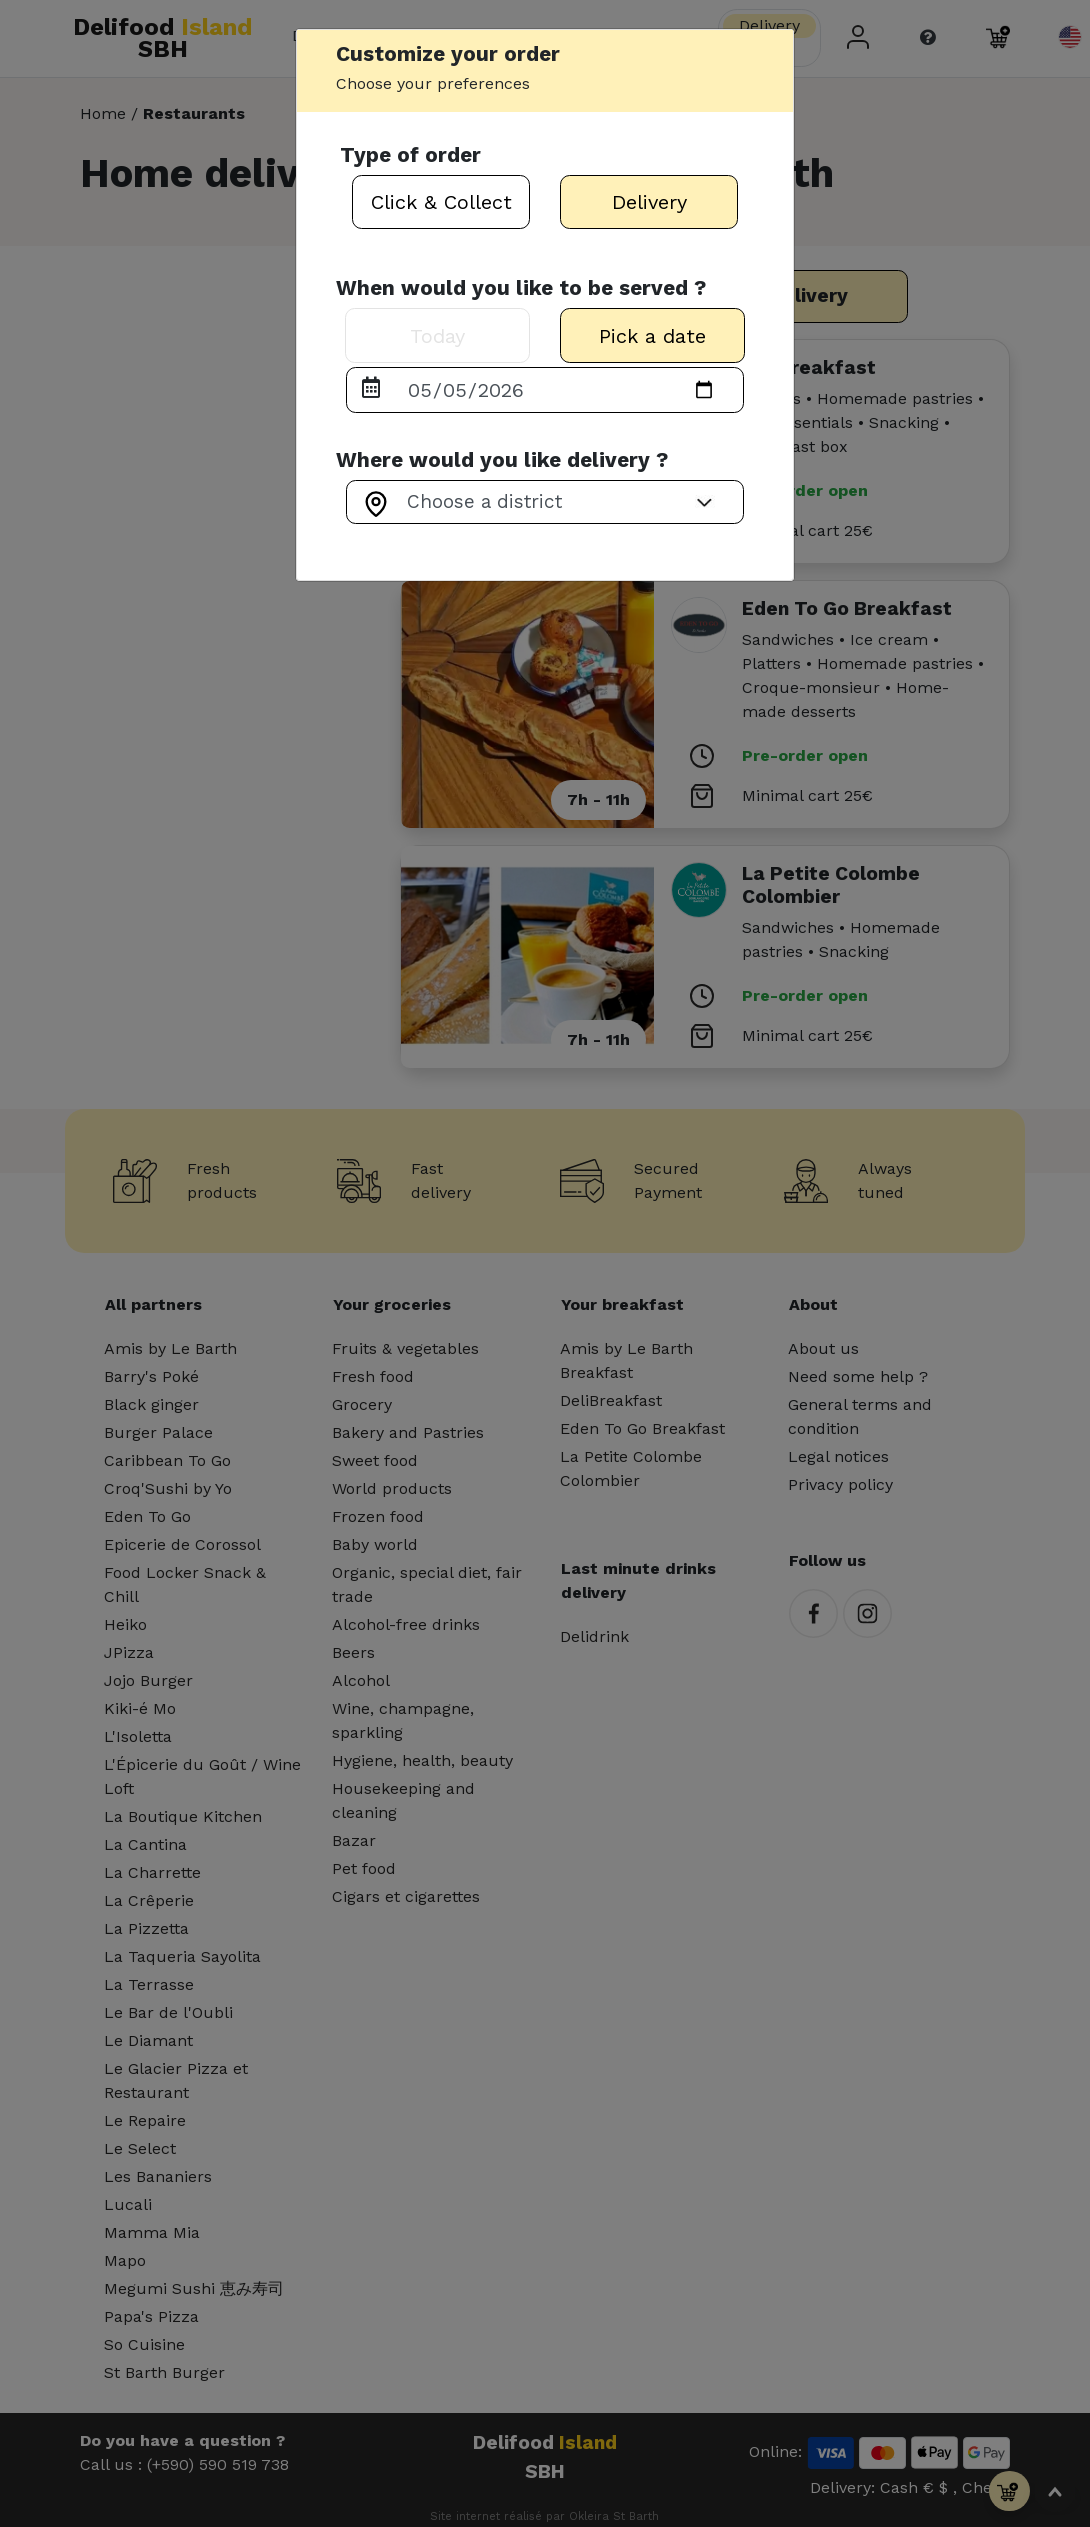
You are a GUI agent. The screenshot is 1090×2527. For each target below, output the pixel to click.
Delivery (649, 202)
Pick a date (652, 336)
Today (437, 336)
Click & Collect (441, 202)
